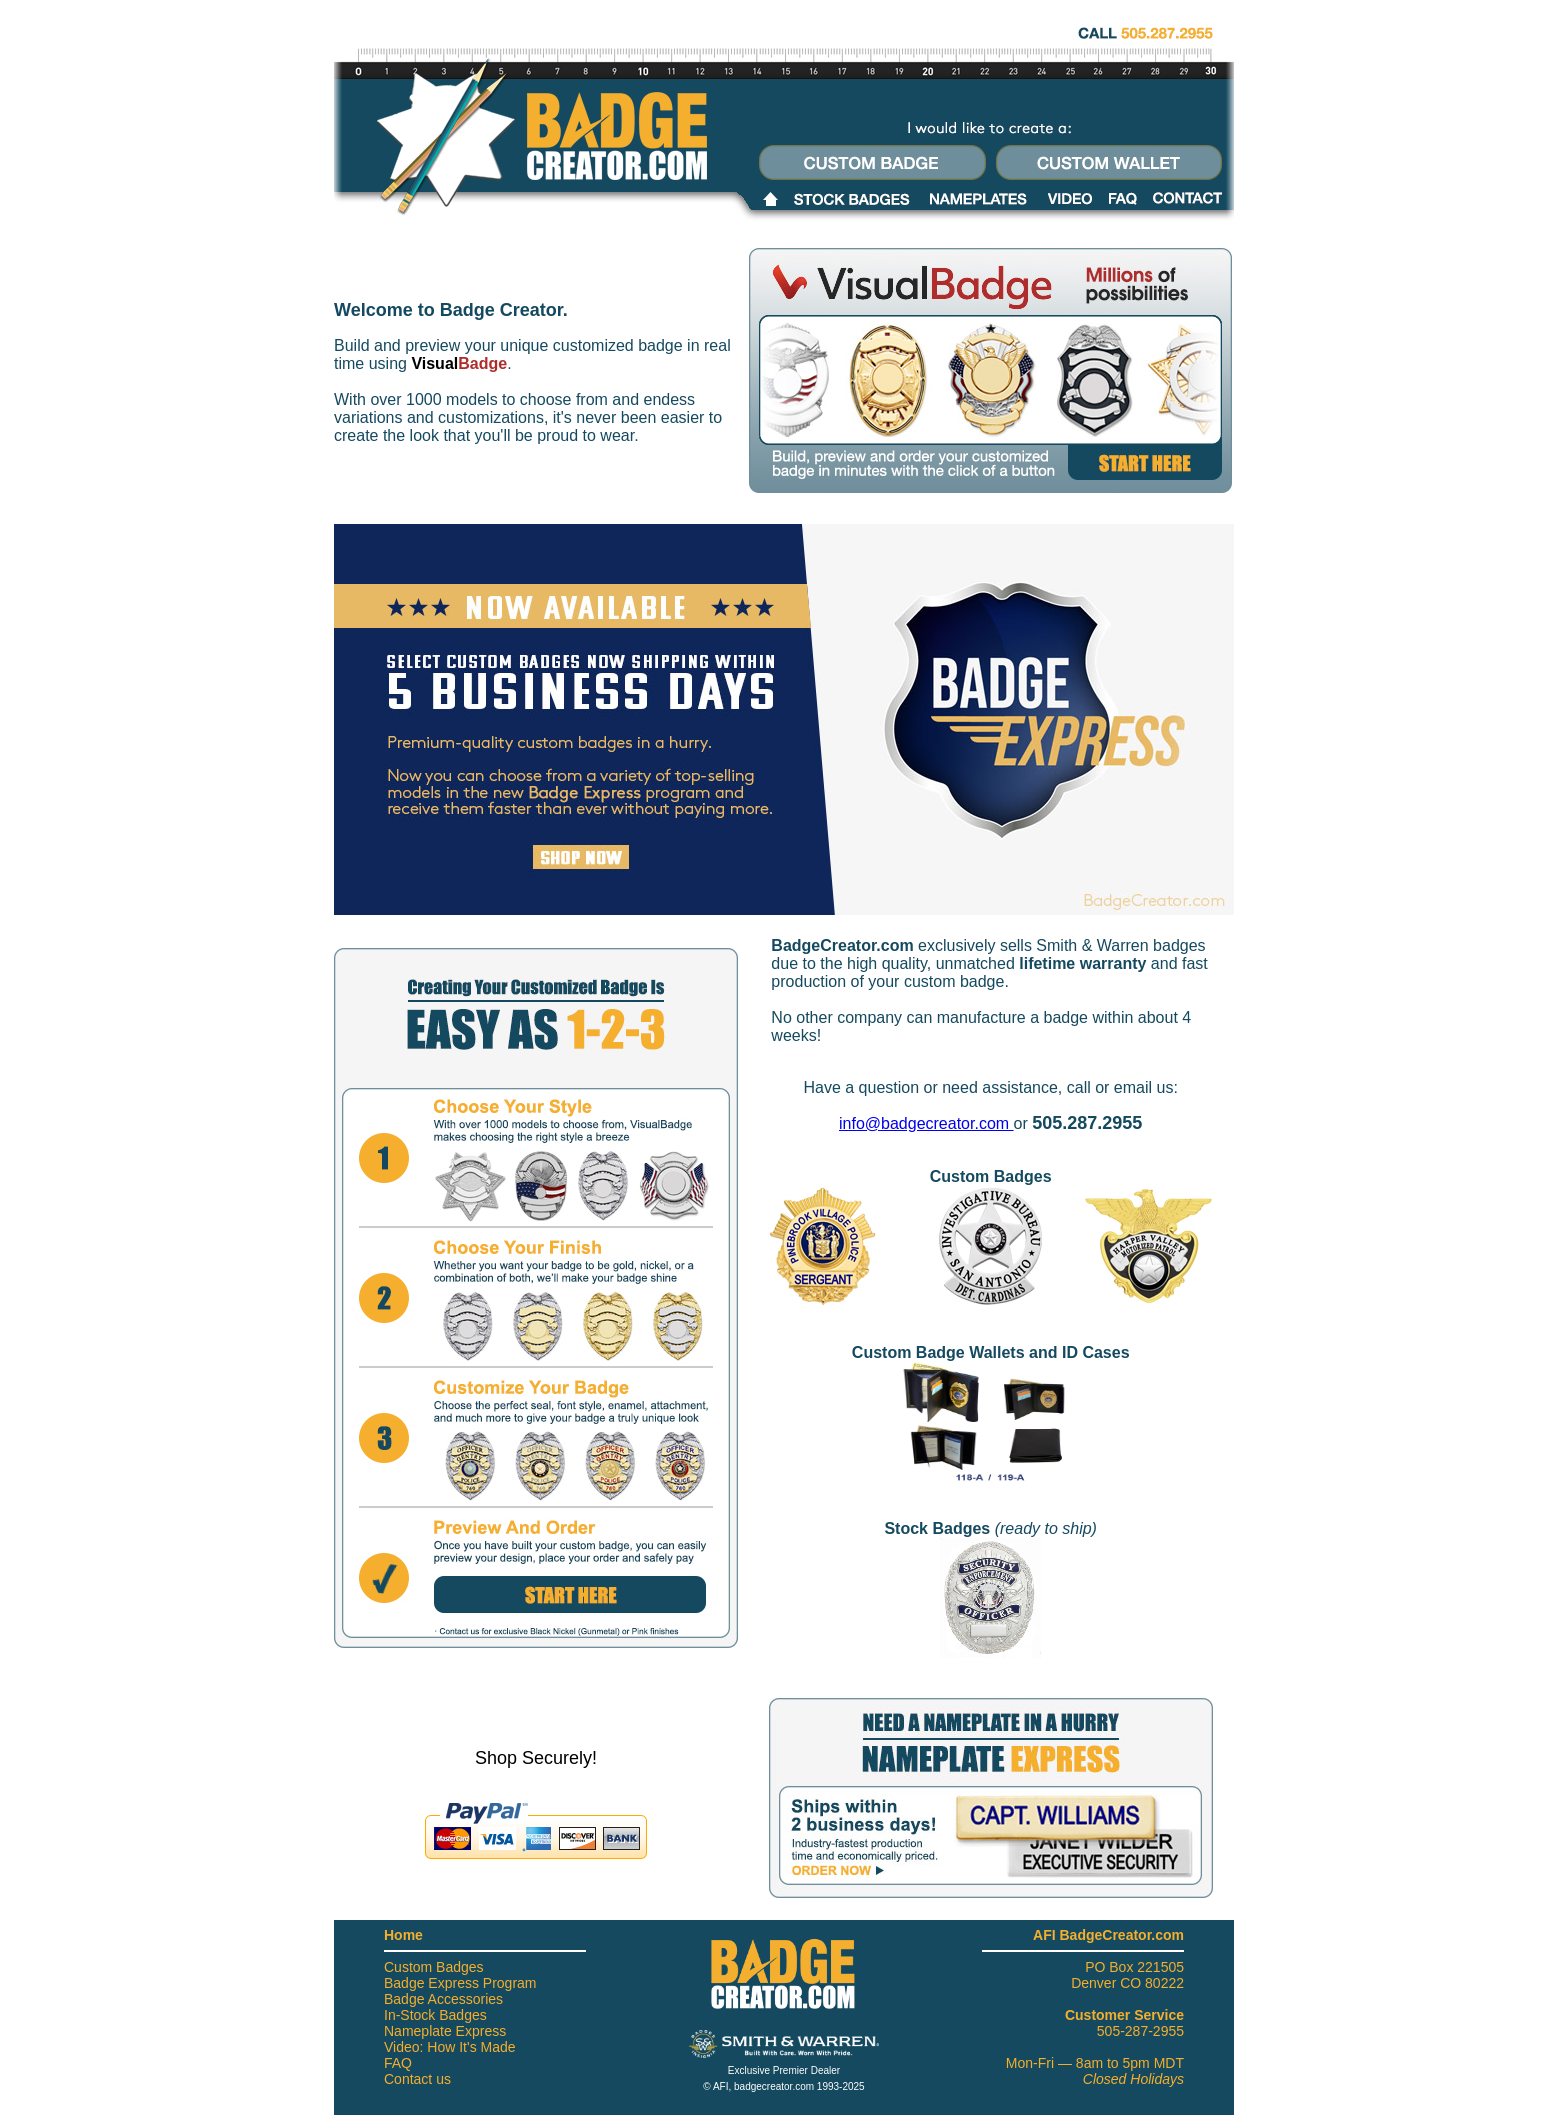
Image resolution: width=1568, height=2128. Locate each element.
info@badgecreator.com (926, 1123)
